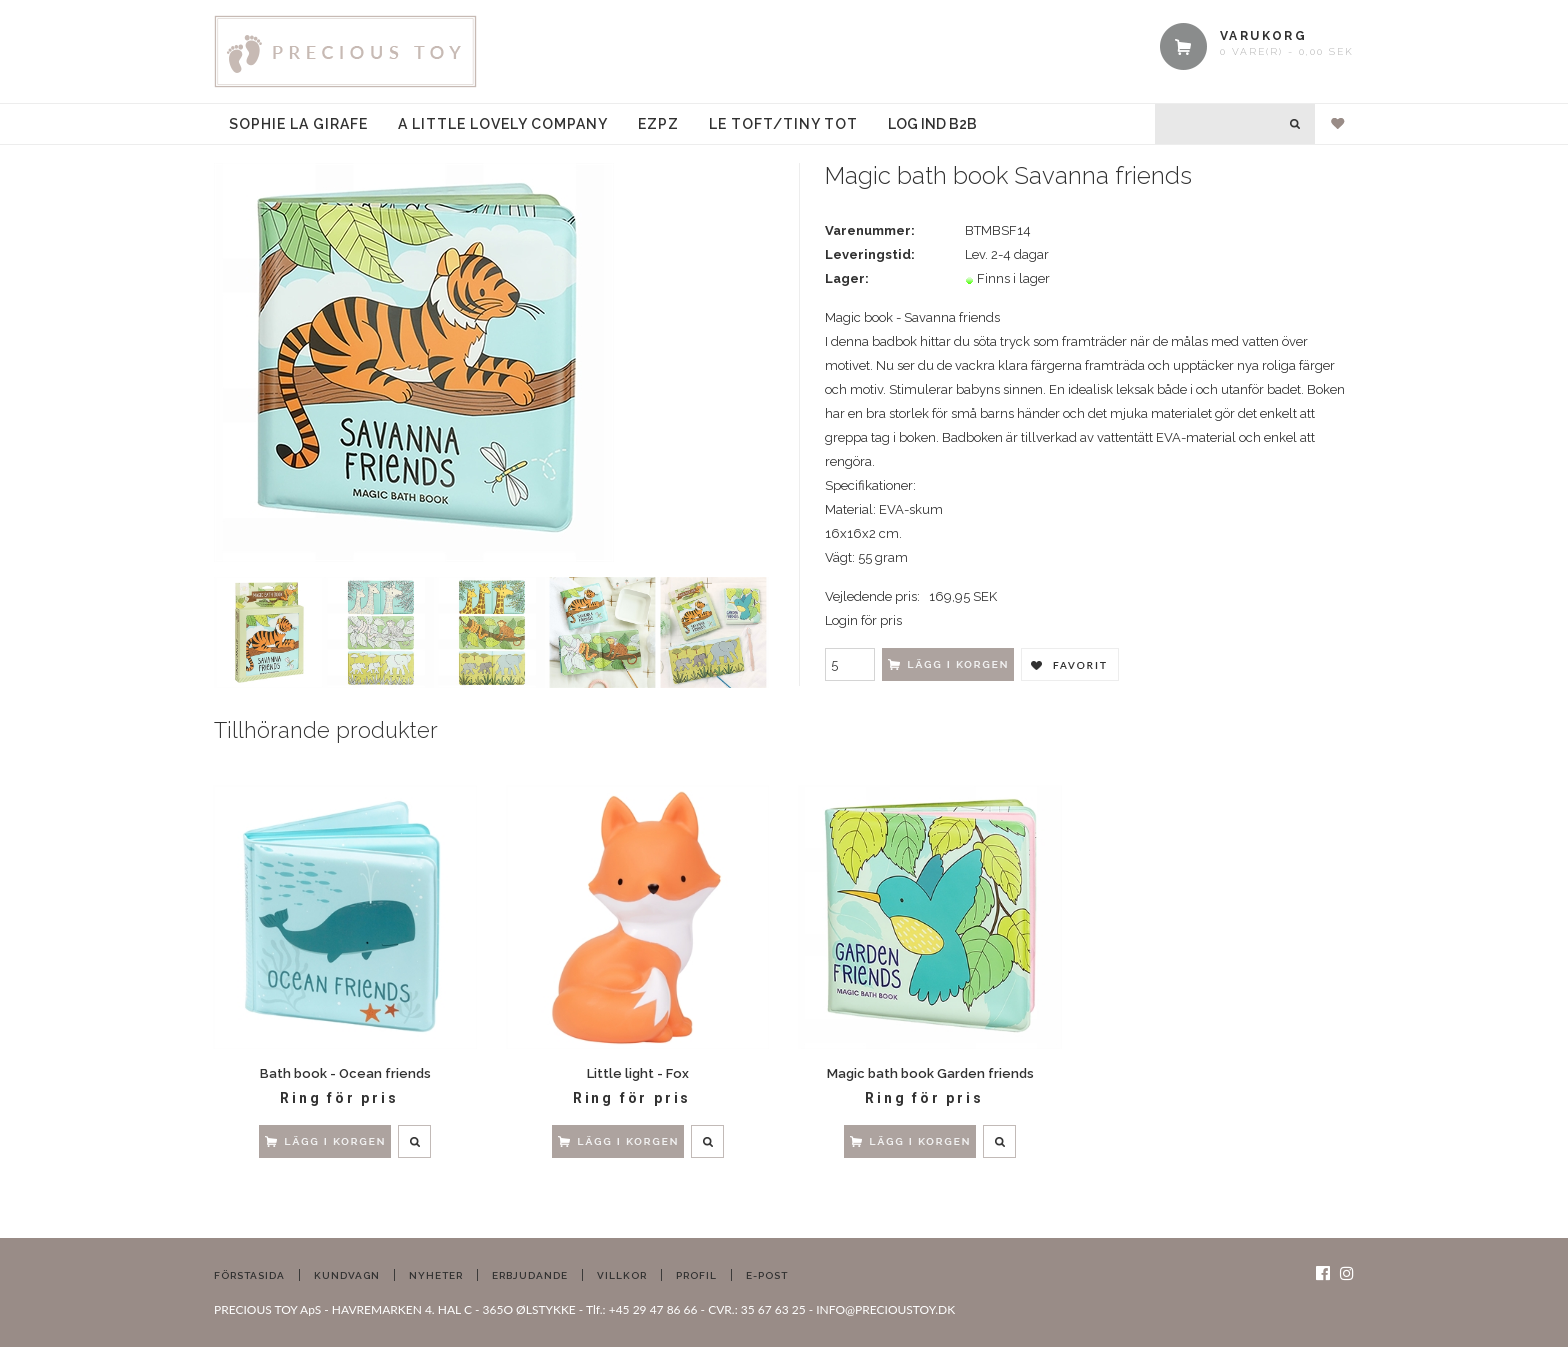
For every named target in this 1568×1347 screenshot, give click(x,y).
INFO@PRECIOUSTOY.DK (885, 1309)
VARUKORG (1263, 36)
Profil (696, 1275)
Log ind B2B (932, 124)
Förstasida (249, 1275)
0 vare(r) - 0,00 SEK (1287, 51)
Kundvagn (347, 1275)
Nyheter (436, 1275)
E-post (767, 1275)
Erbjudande (530, 1275)
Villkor (622, 1275)
